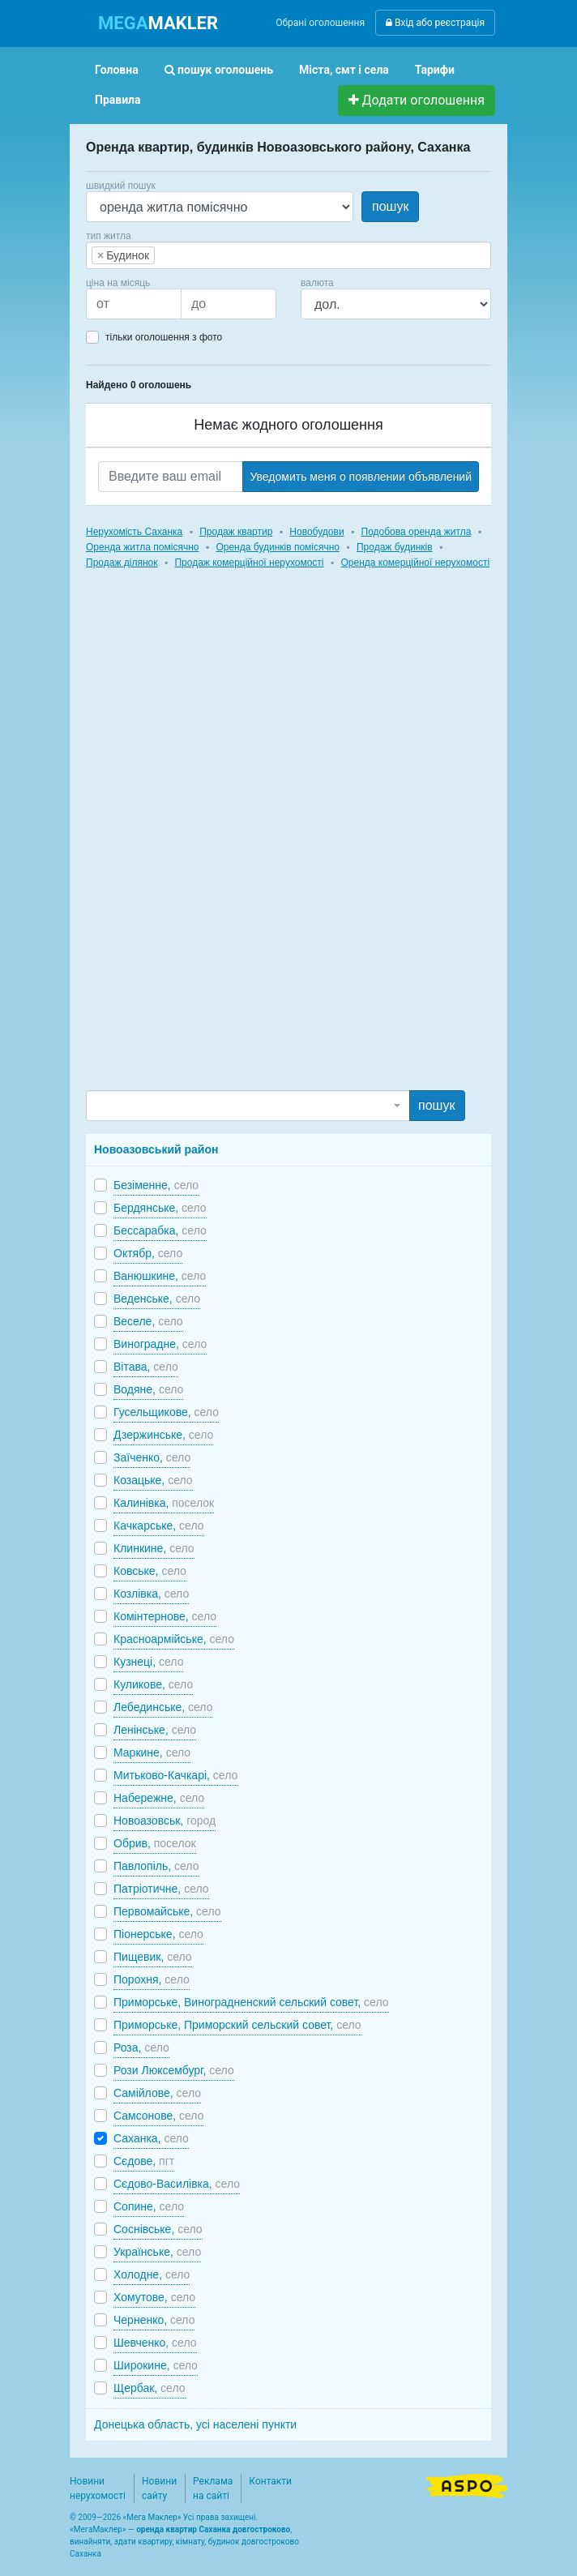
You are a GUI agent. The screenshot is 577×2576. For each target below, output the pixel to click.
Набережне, (158, 1797)
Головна (117, 69)
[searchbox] (183, 255)
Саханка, (151, 2138)
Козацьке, (153, 1480)
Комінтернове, (164, 1616)
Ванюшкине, (159, 1275)
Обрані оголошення (320, 22)
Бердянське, (160, 1207)
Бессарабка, (160, 1230)
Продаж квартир (235, 531)
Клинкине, (153, 1548)
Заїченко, (151, 1457)
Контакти (270, 2481)
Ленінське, (154, 1729)
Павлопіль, (156, 1865)
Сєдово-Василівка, (176, 2183)
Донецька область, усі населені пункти (195, 2424)
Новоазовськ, (164, 1820)
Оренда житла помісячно (142, 547)
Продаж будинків (395, 547)
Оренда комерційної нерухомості (414, 562)
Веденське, (156, 1298)
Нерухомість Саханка (134, 531)
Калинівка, (163, 1502)
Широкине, (155, 2365)
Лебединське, (162, 1707)
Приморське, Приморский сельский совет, (237, 2024)
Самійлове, (157, 2092)
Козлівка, (151, 1593)
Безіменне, (156, 1185)
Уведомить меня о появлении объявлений (361, 476)
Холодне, (151, 2274)
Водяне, (148, 1389)
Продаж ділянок (121, 562)
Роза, (141, 2047)
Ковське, (149, 1570)
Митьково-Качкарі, (175, 1775)
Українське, (157, 2251)
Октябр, (147, 1253)
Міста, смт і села (344, 69)
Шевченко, (155, 2342)
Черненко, (153, 2319)
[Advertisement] (207, 844)
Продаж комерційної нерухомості (248, 562)
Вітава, (145, 1366)
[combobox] (288, 255)
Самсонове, (158, 2115)
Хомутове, (154, 2297)
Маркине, (151, 1752)
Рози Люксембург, (173, 2070)
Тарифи (435, 69)
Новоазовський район (156, 1149)
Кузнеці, (148, 1661)
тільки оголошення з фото (163, 337)
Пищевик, (152, 1956)
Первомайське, (167, 1911)
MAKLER (158, 23)
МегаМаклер (98, 2529)
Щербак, (149, 2387)
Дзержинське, (163, 1434)
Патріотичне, (161, 1888)
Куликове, (153, 1684)
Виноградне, (160, 1343)
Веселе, (148, 1321)
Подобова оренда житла (416, 531)
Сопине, (148, 2206)
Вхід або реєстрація (435, 22)
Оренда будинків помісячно (278, 547)
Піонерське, (158, 1934)
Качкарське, (158, 1525)
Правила (118, 99)
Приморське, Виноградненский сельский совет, (251, 2002)
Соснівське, (158, 2229)
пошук (390, 206)
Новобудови (316, 531)
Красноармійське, (173, 1638)
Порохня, (151, 1979)
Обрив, (154, 1843)
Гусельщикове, (166, 1412)
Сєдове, (143, 2161)
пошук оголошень (219, 69)
